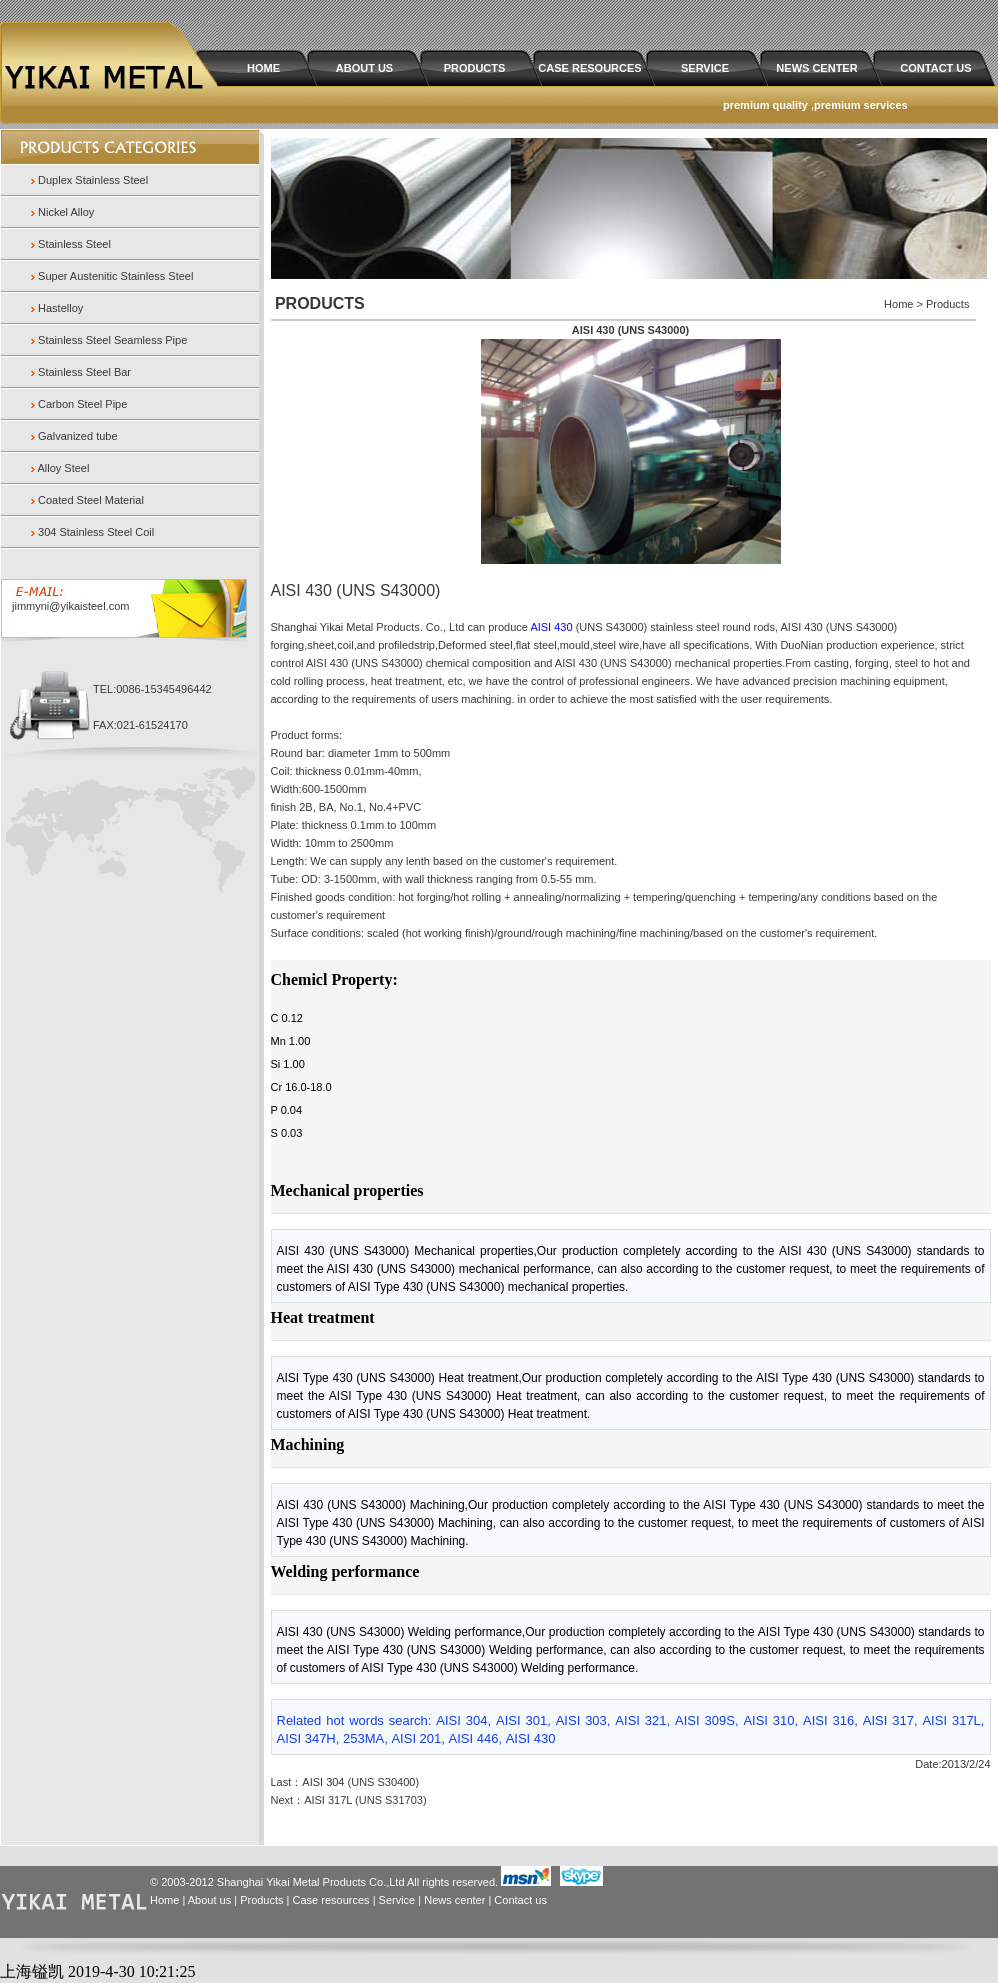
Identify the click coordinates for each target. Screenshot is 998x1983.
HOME (263, 68)
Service (397, 1900)
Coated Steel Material (91, 500)
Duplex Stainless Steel (93, 180)
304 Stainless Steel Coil (96, 532)
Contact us (520, 1900)
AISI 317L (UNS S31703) (365, 1800)
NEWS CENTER (816, 68)
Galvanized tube (78, 436)
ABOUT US (364, 68)
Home (164, 1900)
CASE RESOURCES (589, 68)
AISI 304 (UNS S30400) (360, 1782)
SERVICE (705, 68)
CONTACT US (935, 68)
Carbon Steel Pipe (82, 404)
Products (261, 1900)
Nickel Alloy (66, 212)
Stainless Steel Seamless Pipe (112, 340)
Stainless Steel (74, 244)
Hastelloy (60, 308)
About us (209, 1900)
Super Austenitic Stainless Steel (115, 276)
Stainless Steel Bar (84, 372)
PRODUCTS (475, 68)
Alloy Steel (63, 468)
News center (454, 1900)
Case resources (331, 1900)
